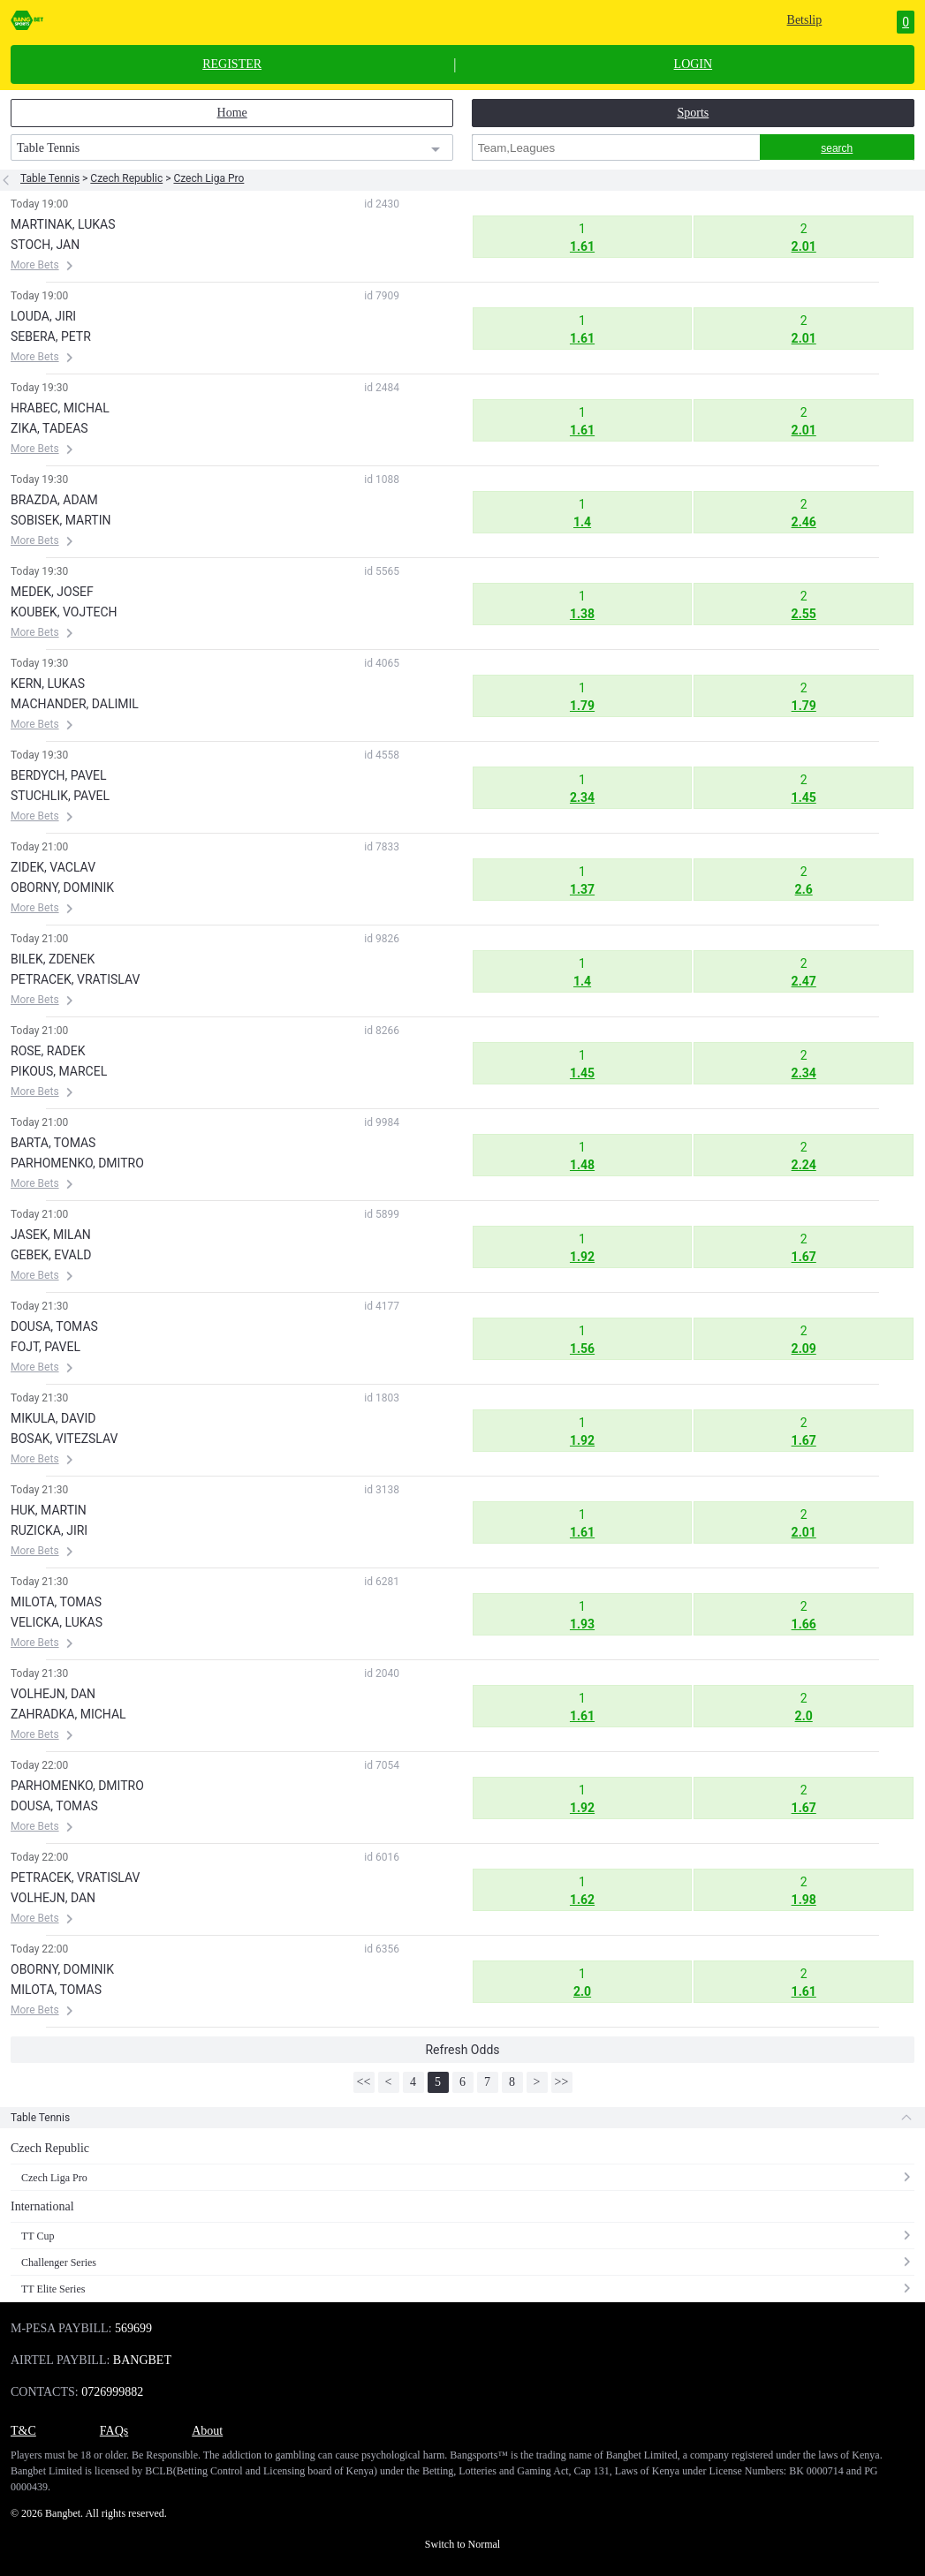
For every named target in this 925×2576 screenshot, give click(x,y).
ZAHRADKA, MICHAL (68, 1714)
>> (562, 2082)
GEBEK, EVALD (51, 1255)
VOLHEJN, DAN (53, 1694)
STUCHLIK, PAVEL (60, 796)
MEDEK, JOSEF (52, 592)
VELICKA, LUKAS (56, 1622)
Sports (693, 112)
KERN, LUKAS (48, 683)
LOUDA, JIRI (43, 316)
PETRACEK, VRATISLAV (75, 979)
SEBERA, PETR (51, 336)
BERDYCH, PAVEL (59, 775)
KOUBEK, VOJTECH (64, 612)
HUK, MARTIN (49, 1510)
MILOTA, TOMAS (56, 1602)
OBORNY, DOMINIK (62, 887)
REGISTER (232, 64)
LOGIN (693, 64)
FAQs (114, 2430)
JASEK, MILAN (51, 1235)
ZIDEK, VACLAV (53, 867)
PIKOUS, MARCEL (59, 1071)
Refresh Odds (462, 2050)
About (207, 2430)
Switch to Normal (462, 2544)
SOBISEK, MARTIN (60, 520)
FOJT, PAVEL (45, 1347)
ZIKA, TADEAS (49, 428)
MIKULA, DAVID (53, 1418)
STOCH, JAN (45, 245)
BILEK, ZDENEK (53, 959)
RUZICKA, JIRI (49, 1530)
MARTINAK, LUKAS (63, 224)
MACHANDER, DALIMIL (75, 704)
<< (364, 2082)
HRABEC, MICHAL (60, 408)
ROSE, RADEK (48, 1051)
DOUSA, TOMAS (54, 1326)
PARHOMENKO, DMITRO (77, 1163)
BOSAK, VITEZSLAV (64, 1439)
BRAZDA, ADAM (54, 500)
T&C (23, 2430)
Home (232, 112)
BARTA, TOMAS (53, 1143)
